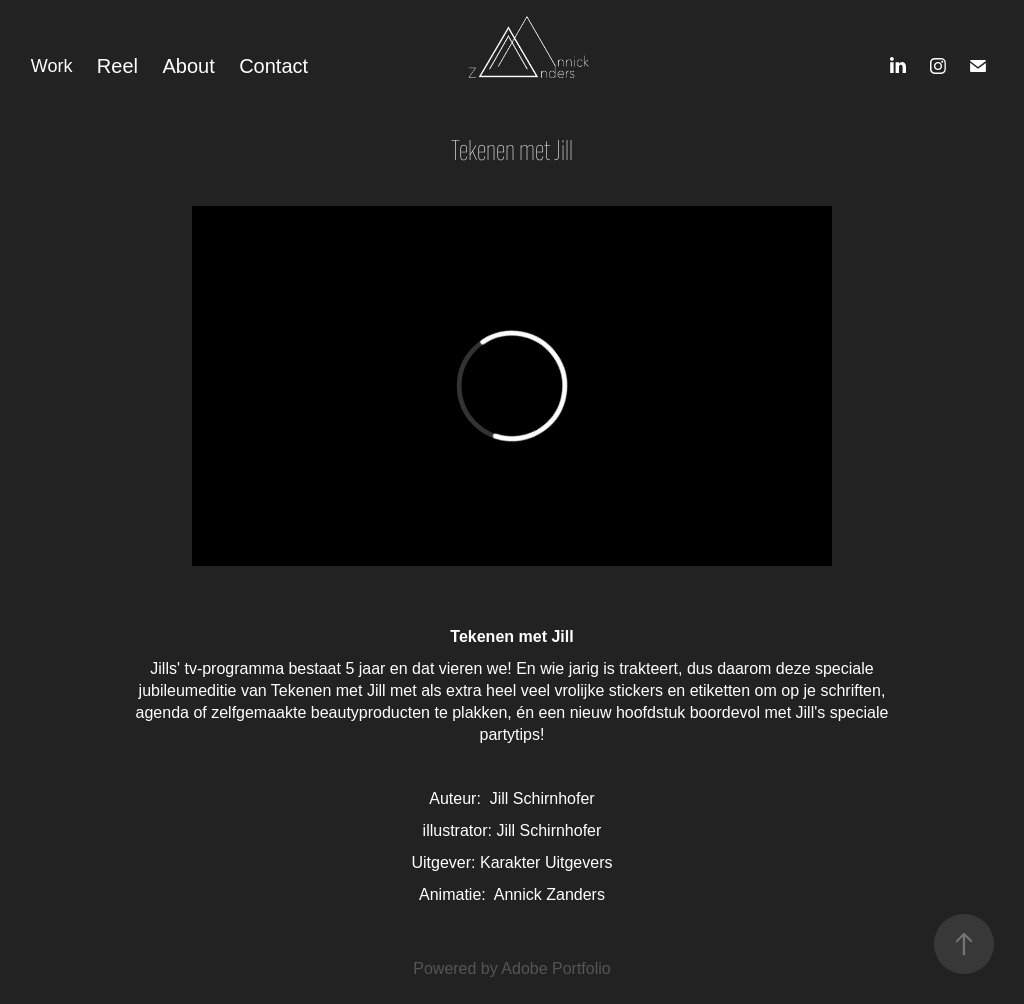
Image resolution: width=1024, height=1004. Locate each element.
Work (52, 66)
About (188, 66)
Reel (117, 66)
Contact (273, 66)
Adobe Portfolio (555, 968)
